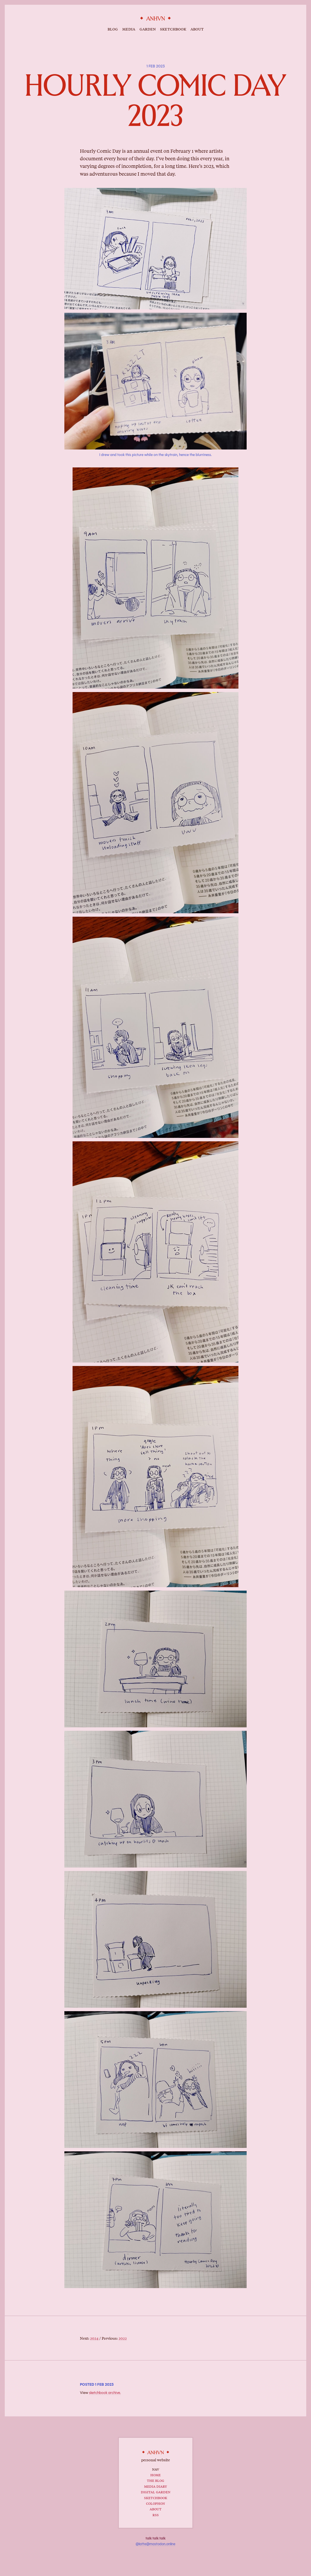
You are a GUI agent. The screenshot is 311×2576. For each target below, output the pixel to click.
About (156, 2508)
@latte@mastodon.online (155, 2543)
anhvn (155, 19)
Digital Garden (155, 2491)
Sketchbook (155, 2497)
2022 (123, 2338)
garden (148, 29)
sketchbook (173, 29)
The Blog (155, 2480)
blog (113, 29)
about (197, 29)
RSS (155, 2514)
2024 (94, 2338)
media (128, 29)
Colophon (155, 2503)
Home (155, 2474)
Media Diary (155, 2486)
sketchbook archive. (105, 2392)
